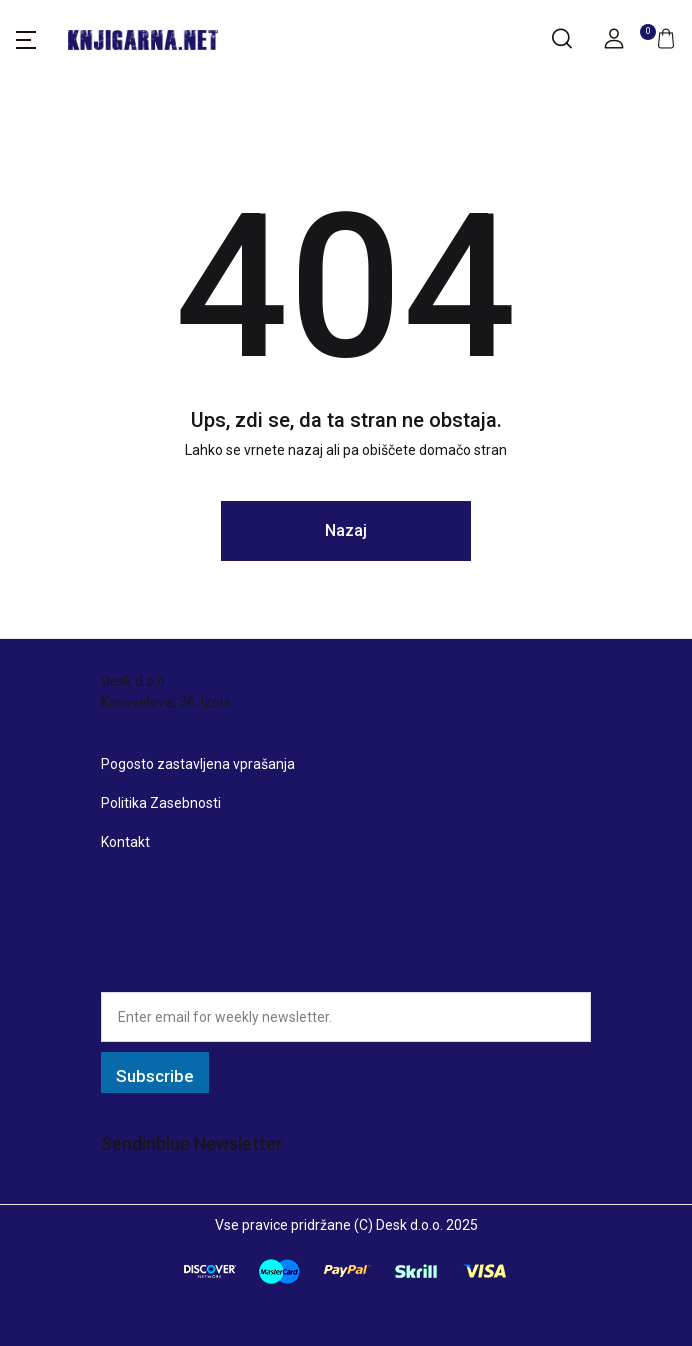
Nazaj (346, 530)
